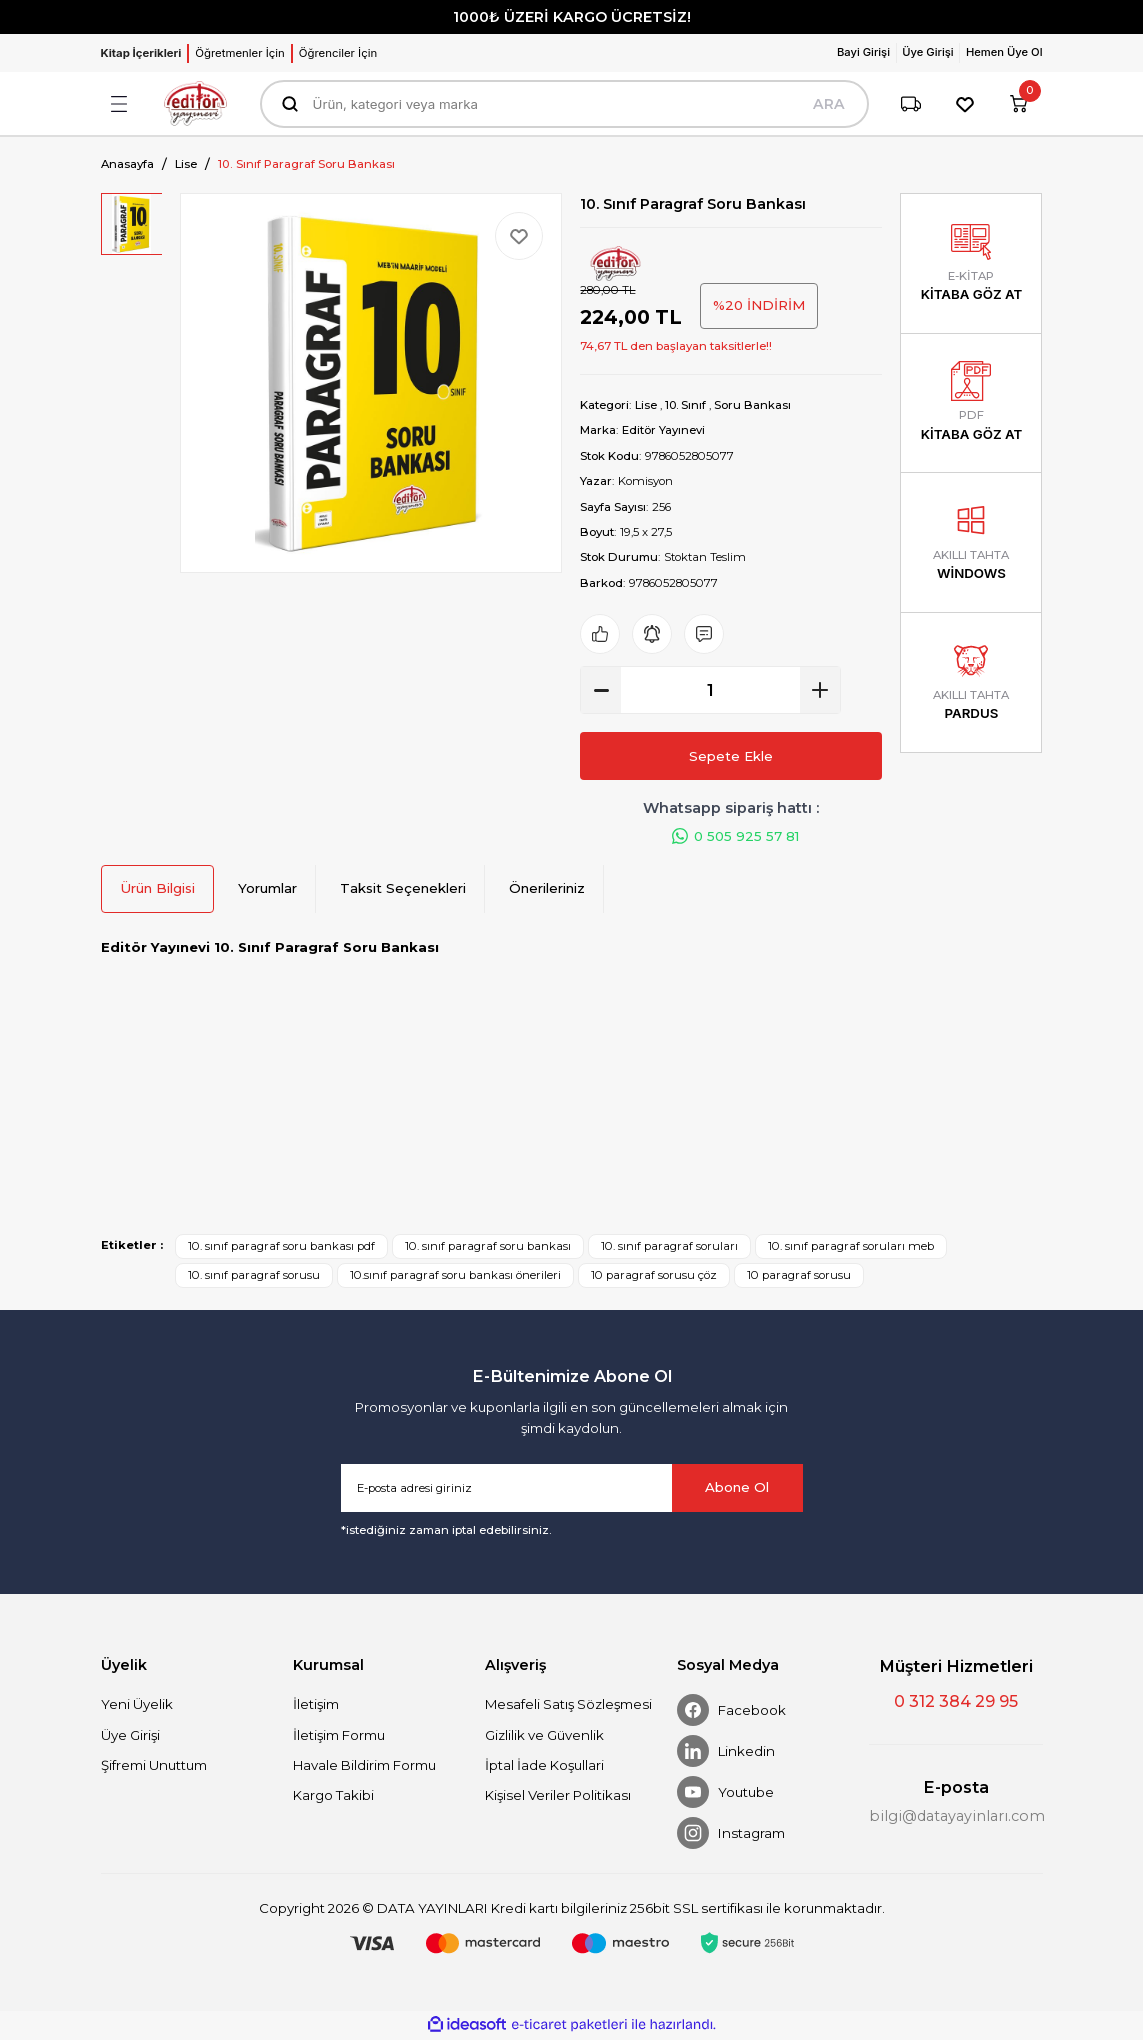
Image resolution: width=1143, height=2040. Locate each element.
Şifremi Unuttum (154, 1766)
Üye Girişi (130, 1736)
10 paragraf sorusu (799, 1276)
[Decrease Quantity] (601, 690)
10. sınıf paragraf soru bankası (488, 1247)
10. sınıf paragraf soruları (669, 1247)
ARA (829, 104)
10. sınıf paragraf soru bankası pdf (281, 1247)
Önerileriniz (547, 889)
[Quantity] (710, 690)
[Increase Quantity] (820, 690)
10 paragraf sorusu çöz (654, 1276)
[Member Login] (862, 53)
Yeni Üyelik (137, 1705)
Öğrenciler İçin (338, 53)
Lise (646, 405)
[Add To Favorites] (519, 236)
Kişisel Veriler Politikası (558, 1796)
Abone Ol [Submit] (737, 1488)
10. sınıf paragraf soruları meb (851, 1247)
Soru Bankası (754, 405)
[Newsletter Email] (572, 1489)
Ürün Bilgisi (157, 889)
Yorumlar (267, 889)
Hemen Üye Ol (1004, 52)
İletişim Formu (339, 1736)
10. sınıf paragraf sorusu (254, 1276)
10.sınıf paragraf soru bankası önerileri (455, 1276)
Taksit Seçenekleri (403, 889)
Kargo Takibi (333, 1796)
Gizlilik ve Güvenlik (544, 1736)
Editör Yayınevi (663, 430)
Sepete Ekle (731, 756)
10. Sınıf (686, 405)
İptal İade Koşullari (544, 1766)
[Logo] (196, 103)
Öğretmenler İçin (239, 53)
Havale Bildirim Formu (364, 1766)
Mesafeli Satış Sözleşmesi (568, 1705)
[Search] (564, 104)
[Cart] (1019, 104)
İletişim (316, 1705)
